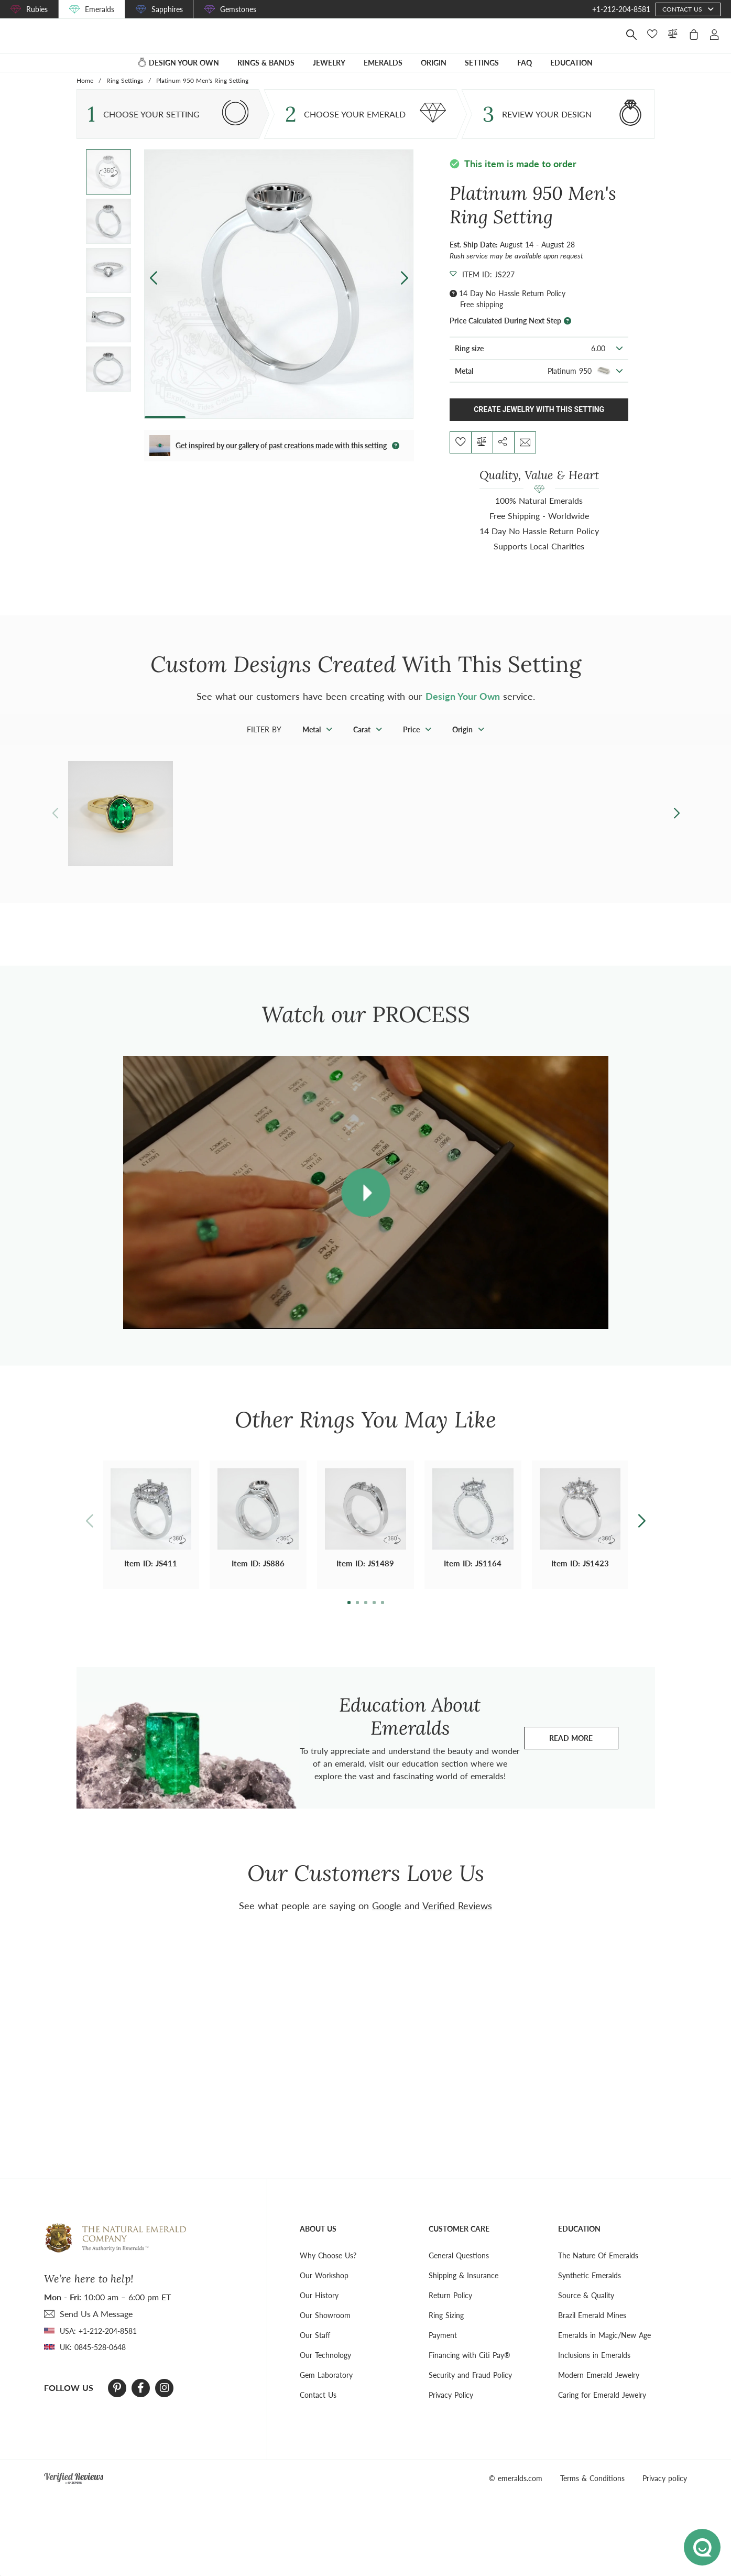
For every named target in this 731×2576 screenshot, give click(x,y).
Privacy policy (664, 2492)
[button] (404, 292)
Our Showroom (325, 2329)
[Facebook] (140, 2402)
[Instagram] (164, 2402)
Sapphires (167, 9)
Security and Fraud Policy (470, 2389)
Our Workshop (324, 2289)
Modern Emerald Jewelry (598, 2389)
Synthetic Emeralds (589, 2289)
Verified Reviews (457, 1919)
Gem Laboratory (326, 2389)
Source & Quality (586, 2309)
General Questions (459, 2269)
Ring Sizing (446, 2329)
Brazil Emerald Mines (592, 2329)
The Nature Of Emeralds (598, 2269)
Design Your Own (462, 710)
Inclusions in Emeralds (594, 2369)
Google (386, 1919)
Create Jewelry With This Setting (539, 423)
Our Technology (325, 2369)
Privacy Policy (451, 2409)
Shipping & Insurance (463, 2289)
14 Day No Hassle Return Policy (512, 307)
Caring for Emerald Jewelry (602, 2409)
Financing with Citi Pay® (469, 2369)
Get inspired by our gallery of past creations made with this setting (281, 460)
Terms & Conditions (592, 2492)
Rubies (37, 9)
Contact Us (318, 2409)
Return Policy (450, 2309)
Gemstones (238, 9)
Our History (319, 2309)
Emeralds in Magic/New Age (604, 2349)
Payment (443, 2349)
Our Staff (315, 2349)
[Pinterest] (117, 2402)
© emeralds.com (515, 2492)
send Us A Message (96, 2328)
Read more (583, 1755)
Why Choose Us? (328, 2269)
